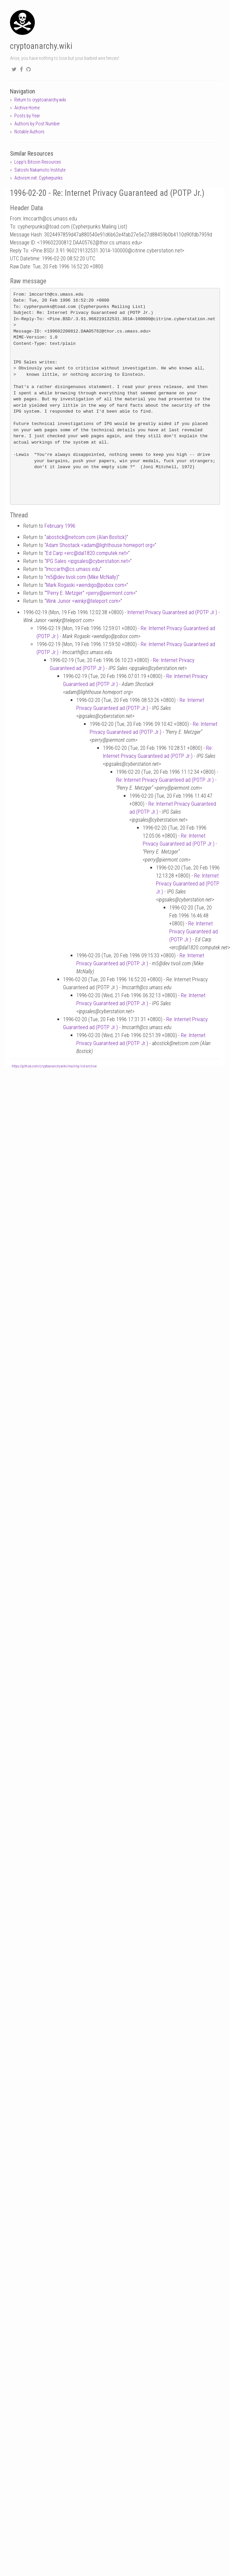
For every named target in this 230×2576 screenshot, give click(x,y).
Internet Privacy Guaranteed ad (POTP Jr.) (172, 612)
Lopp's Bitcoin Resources (37, 162)
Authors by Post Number (37, 123)
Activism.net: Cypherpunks (38, 178)
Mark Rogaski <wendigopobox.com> (86, 585)
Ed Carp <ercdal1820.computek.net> (87, 553)
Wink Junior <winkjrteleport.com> (83, 601)
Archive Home (26, 107)
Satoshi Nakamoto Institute (39, 170)
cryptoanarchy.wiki (41, 46)
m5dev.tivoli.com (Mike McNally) (82, 577)
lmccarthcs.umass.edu (73, 569)
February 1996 (59, 526)
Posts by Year (27, 115)
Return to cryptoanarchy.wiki (40, 99)
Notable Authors (29, 131)
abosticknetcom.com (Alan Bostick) (86, 537)
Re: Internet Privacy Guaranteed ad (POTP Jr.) (165, 780)
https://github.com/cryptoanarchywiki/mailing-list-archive (54, 1066)
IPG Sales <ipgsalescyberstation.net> (88, 561)
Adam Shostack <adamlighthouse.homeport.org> (100, 545)
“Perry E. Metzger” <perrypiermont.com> (90, 593)
